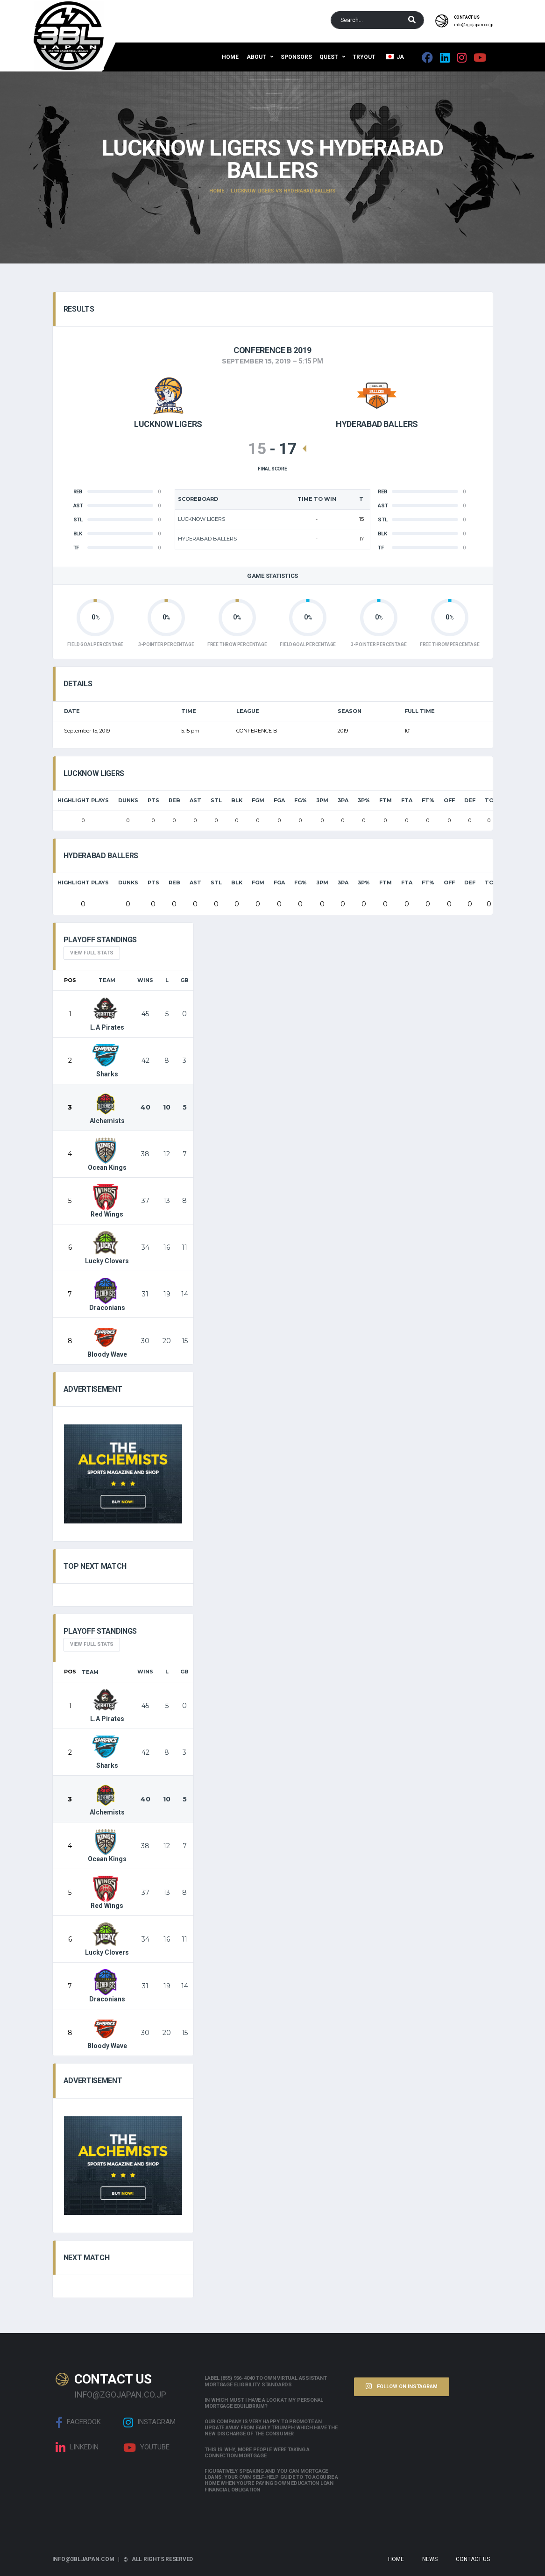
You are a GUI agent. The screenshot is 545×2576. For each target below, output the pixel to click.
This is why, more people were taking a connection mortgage (257, 2453)
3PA (343, 800)
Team (107, 980)
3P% (364, 800)
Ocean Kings (107, 1154)
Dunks (128, 800)
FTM (385, 800)
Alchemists (107, 1107)
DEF (469, 800)
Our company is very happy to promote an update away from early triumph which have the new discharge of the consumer (271, 2428)
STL (216, 800)
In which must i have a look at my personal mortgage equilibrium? (264, 2403)
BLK (236, 800)
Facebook (78, 2422)
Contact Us (473, 2559)
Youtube (146, 2447)
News (430, 2559)
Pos (70, 980)
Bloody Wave (107, 1341)
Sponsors (296, 57)
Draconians (107, 1294)
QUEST (328, 57)
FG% (300, 800)
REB (174, 800)
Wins (145, 980)
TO (489, 800)
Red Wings (107, 1201)
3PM (322, 800)
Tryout (364, 57)
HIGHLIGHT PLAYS (83, 800)
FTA (406, 800)
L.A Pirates (107, 1014)
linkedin (77, 2447)
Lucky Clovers (107, 1248)
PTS (153, 800)
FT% (428, 800)
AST (195, 800)
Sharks (105, 1061)
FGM (258, 800)
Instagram (149, 2422)
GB (184, 980)
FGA (279, 800)
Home (230, 57)
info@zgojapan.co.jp (473, 24)
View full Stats (91, 953)
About (256, 57)
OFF (449, 800)
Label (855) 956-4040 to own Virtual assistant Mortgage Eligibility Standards (265, 2381)
